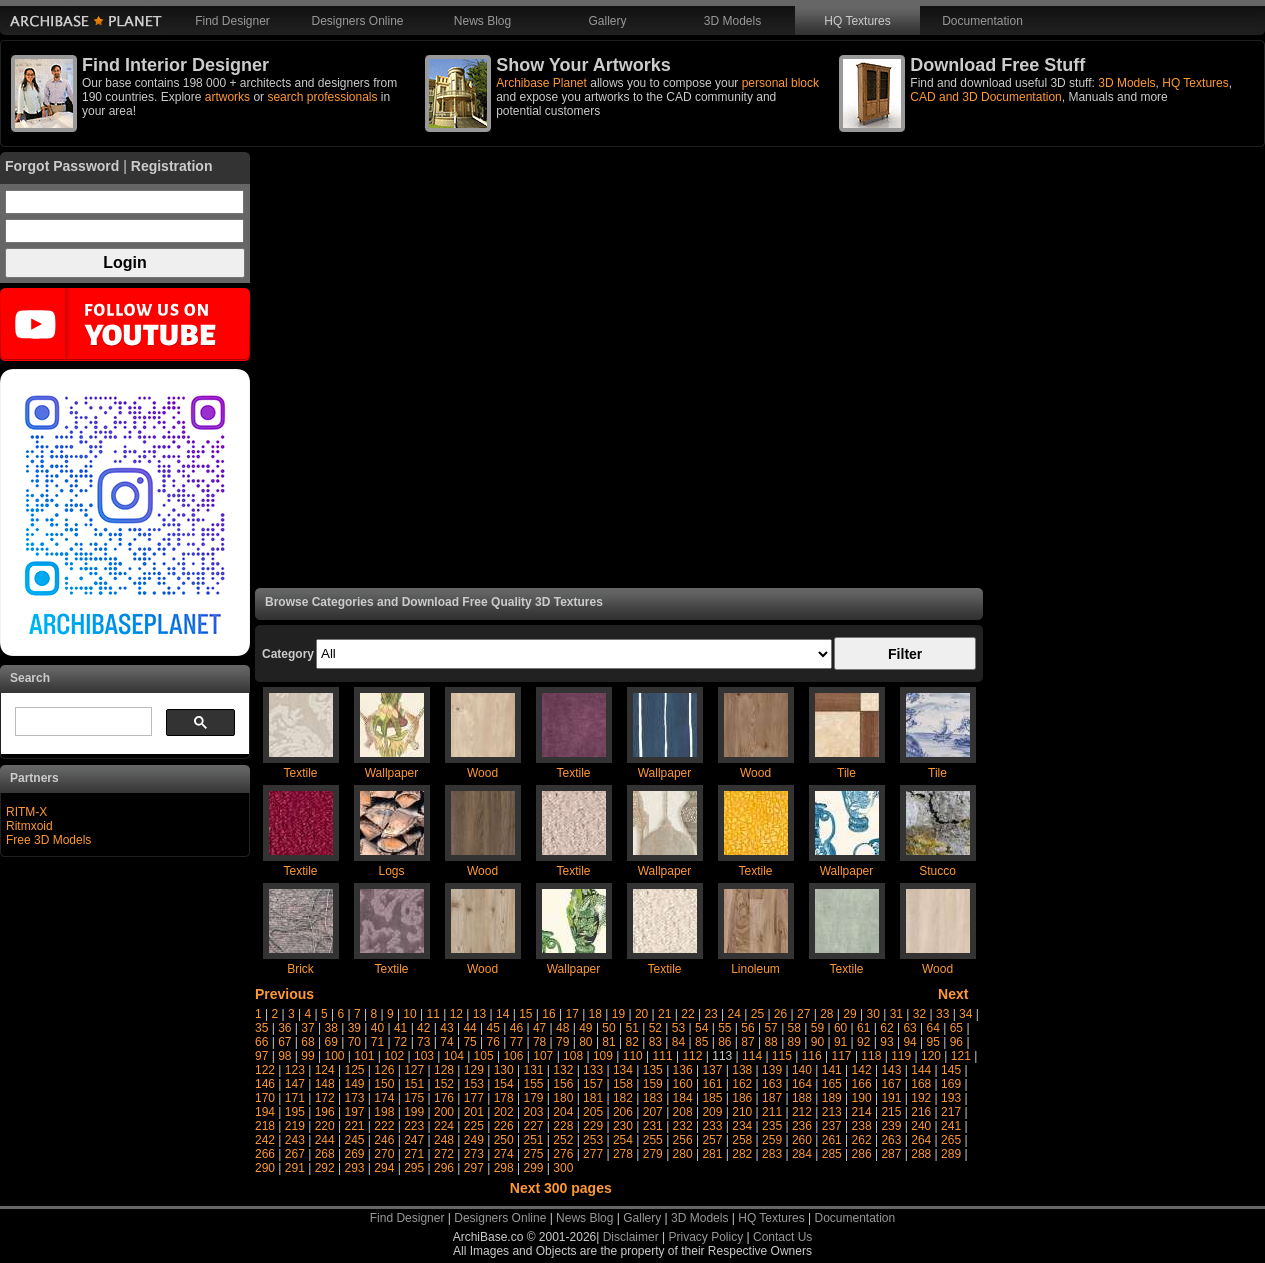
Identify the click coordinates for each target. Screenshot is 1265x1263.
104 (454, 1056)
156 (563, 1084)
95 (933, 1042)
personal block (780, 83)
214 (862, 1112)
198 (384, 1112)
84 (678, 1042)
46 (516, 1028)
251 (533, 1140)
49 (585, 1028)
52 (655, 1028)
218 (265, 1126)
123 (295, 1070)
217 (951, 1112)
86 (724, 1042)
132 (563, 1070)
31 (896, 1014)
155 (533, 1084)
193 (951, 1098)
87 (747, 1042)
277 (593, 1154)
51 (632, 1028)
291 (295, 1168)
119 (901, 1056)
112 (692, 1056)
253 (593, 1140)
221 (354, 1126)
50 (608, 1028)
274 (504, 1154)
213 (832, 1112)
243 (295, 1140)
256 (683, 1140)
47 (539, 1028)
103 (424, 1056)
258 (742, 1140)
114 (752, 1056)
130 (504, 1070)
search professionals (322, 97)
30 (872, 1014)
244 (325, 1140)
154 (504, 1084)
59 (817, 1028)
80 (585, 1042)
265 (951, 1140)
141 (832, 1070)
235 (772, 1126)
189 (832, 1098)
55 (724, 1028)
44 (469, 1028)
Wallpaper (392, 773)
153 (474, 1084)
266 (265, 1154)
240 (921, 1126)
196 (325, 1112)
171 (295, 1098)
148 (325, 1084)
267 (295, 1154)
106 (513, 1056)
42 (423, 1028)
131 (533, 1070)
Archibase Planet (541, 83)
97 (261, 1056)
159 (653, 1084)
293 (354, 1168)
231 (653, 1126)
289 (951, 1154)
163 (772, 1084)
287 (891, 1154)
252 (563, 1140)
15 (525, 1014)
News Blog (482, 21)
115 (782, 1056)
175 (414, 1098)
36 (284, 1028)
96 (956, 1042)
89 (794, 1042)
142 (862, 1070)
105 (484, 1056)
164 (802, 1084)
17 (571, 1014)
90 (817, 1042)
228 (563, 1126)
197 (354, 1112)
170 (265, 1098)
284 (802, 1154)
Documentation (982, 21)
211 (772, 1112)
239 (891, 1126)
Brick (300, 969)
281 (712, 1154)
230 (623, 1126)
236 (802, 1126)
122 (265, 1070)
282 (742, 1154)
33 (942, 1014)
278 (623, 1154)
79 (562, 1042)
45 (493, 1028)
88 (770, 1042)
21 (664, 1014)
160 (683, 1084)
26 (780, 1014)
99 (307, 1056)
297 (474, 1168)
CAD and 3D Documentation (985, 97)
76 (493, 1042)
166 (862, 1084)
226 (504, 1126)
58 (794, 1028)
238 (862, 1126)
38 (330, 1028)
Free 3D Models (48, 840)
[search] (81, 722)
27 (803, 1014)
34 (965, 1014)
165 (832, 1084)
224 (444, 1126)
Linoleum (755, 969)
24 (734, 1014)
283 (772, 1154)
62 (886, 1028)
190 (862, 1098)
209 (712, 1112)
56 (747, 1028)
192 (921, 1098)
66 (261, 1042)
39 (354, 1028)
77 (516, 1042)
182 (623, 1098)
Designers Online (357, 21)
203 (533, 1112)
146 (265, 1084)
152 (444, 1084)
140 (802, 1070)
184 (683, 1098)
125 (354, 1070)
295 (414, 1168)
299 (533, 1168)
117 (842, 1056)
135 (653, 1070)
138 (742, 1070)
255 (653, 1140)
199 (414, 1112)
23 (710, 1014)
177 (474, 1098)
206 (623, 1112)
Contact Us (782, 1237)
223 (414, 1126)
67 (284, 1042)
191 (891, 1098)
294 (384, 1168)
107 (543, 1056)
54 (701, 1028)
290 (265, 1168)
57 (770, 1028)
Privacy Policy (706, 1237)
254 (623, 1140)
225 (474, 1126)
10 (409, 1014)
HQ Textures (857, 21)
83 (655, 1042)
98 (284, 1056)
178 (504, 1098)
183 (653, 1098)
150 (384, 1084)
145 (951, 1070)
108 (573, 1056)
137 (712, 1070)
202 (504, 1112)
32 (919, 1014)
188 (802, 1098)
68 (307, 1042)
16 (548, 1014)
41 (400, 1028)
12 (456, 1014)
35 (261, 1028)
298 (504, 1168)
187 (772, 1098)
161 (712, 1084)
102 (394, 1056)
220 (325, 1126)
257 (712, 1140)
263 (891, 1140)
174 (384, 1098)
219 (295, 1126)
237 (832, 1126)
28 (826, 1014)
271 (414, 1154)
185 (712, 1098)
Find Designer (232, 21)
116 (812, 1056)
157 (593, 1084)
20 (641, 1014)
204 (563, 1112)
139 (772, 1070)
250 (504, 1140)
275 (533, 1154)
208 (683, 1112)
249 (474, 1140)
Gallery (607, 21)
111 (663, 1056)
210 (742, 1112)
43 (446, 1028)
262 (862, 1140)
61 (863, 1028)
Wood (482, 773)
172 (325, 1098)
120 (931, 1056)
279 (653, 1154)
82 (632, 1042)
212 (802, 1112)
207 (653, 1112)
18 (595, 1014)
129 (474, 1070)
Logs (391, 871)
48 (562, 1028)
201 (474, 1112)
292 (325, 1168)
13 (479, 1014)
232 (683, 1126)
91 (840, 1042)
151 (414, 1084)
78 (539, 1042)
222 (384, 1126)
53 (678, 1028)
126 (384, 1070)
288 (921, 1154)
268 (325, 1154)
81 (608, 1042)
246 (384, 1140)
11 (433, 1014)
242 (265, 1140)
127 (414, 1070)
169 (951, 1084)
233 (712, 1126)
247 (414, 1140)
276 (563, 1154)
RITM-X (26, 812)
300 (563, 1168)
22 (687, 1014)
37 (307, 1028)
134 (623, 1070)
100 (334, 1056)
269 (354, 1154)
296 (444, 1168)
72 (400, 1042)
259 (772, 1140)
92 (863, 1042)
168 (921, 1084)
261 (832, 1140)
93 (886, 1042)
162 (742, 1084)
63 (909, 1028)
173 (354, 1098)
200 (444, 1112)
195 (295, 1112)
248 (444, 1140)
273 (474, 1154)
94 (909, 1042)
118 (871, 1056)
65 (956, 1028)
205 (593, 1112)
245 (354, 1140)
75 (469, 1042)
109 (603, 1056)
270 (384, 1154)
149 (354, 1084)
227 (533, 1126)
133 (593, 1070)
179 (533, 1098)
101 (364, 1056)
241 (951, 1126)
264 (921, 1140)
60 (840, 1028)
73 (423, 1042)
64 (933, 1028)
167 (891, 1084)
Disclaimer (631, 1237)
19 (618, 1014)
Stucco (937, 871)
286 (862, 1154)
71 (377, 1042)
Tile (846, 773)
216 (921, 1112)
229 (593, 1126)
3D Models (732, 21)
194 (265, 1112)
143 (891, 1070)
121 (961, 1056)
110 (633, 1056)
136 (683, 1070)
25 (757, 1014)
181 (593, 1098)
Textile (300, 773)
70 (354, 1042)
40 (377, 1028)
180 (563, 1098)
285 (832, 1154)
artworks (227, 97)
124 (325, 1070)
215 (891, 1112)
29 (849, 1014)
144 (921, 1070)
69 (330, 1042)
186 (742, 1098)
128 (444, 1070)
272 (444, 1154)
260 (802, 1140)
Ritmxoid (29, 826)
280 (683, 1154)
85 (701, 1042)
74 (446, 1042)
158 (623, 1084)
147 (295, 1084)
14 (502, 1014)
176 (444, 1098)
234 (742, 1126)
